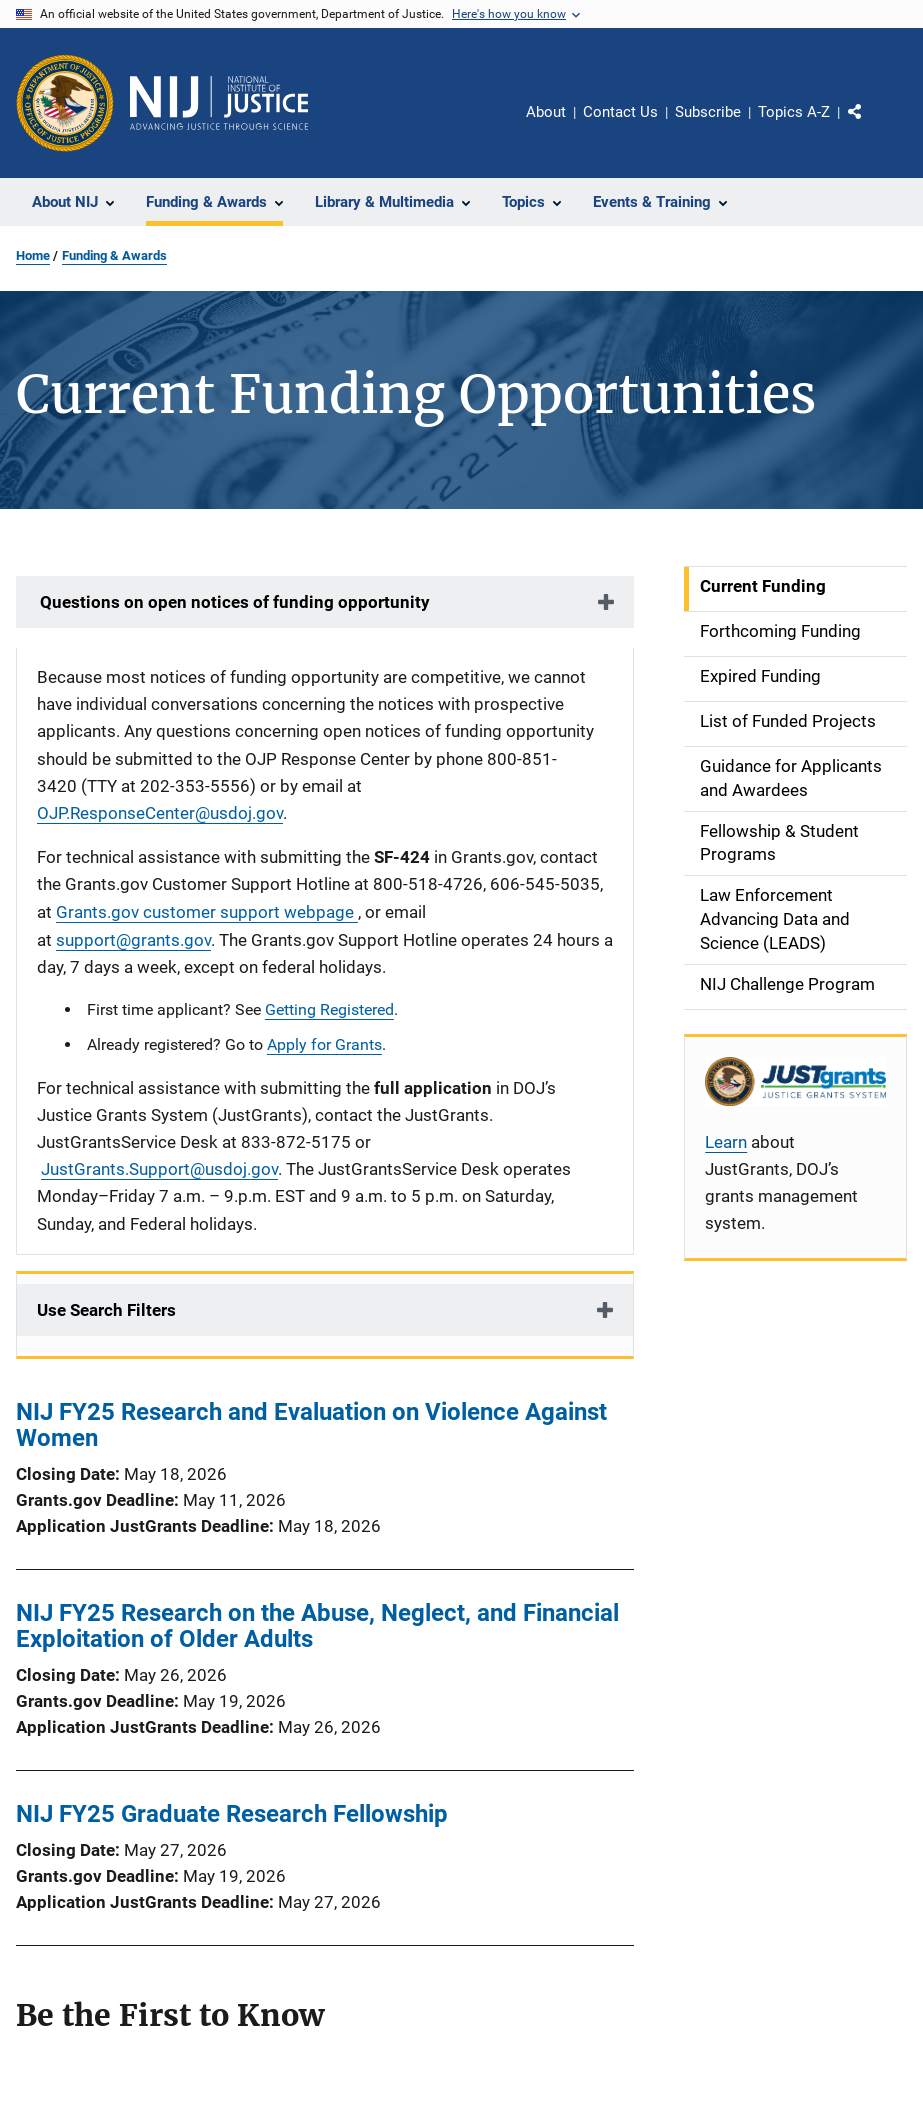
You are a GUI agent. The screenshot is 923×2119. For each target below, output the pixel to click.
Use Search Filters (106, 1310)
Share (871, 126)
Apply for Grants (324, 1044)
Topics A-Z (794, 112)
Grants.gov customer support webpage (207, 912)
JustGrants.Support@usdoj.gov (159, 1169)
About (546, 112)
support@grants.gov (133, 940)
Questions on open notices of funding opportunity (233, 602)
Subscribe (708, 112)
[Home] (219, 103)
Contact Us (620, 112)
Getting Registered (329, 1009)
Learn (726, 1142)
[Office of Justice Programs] (65, 103)
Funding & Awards (114, 255)
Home (33, 255)
